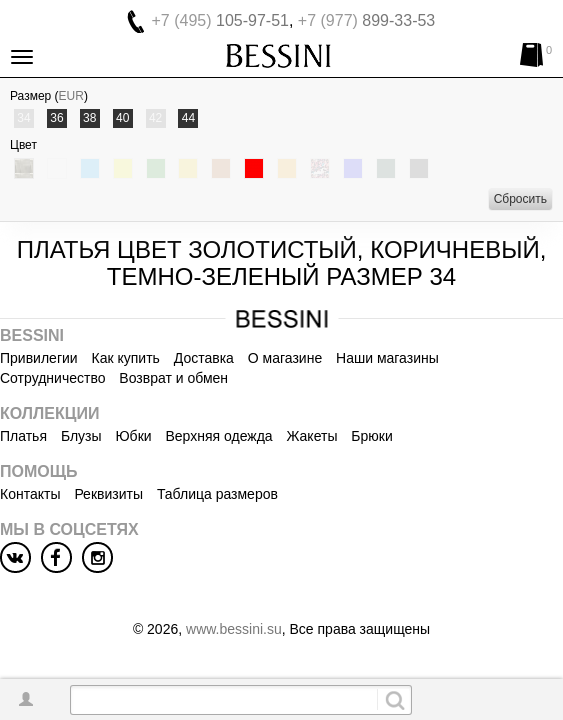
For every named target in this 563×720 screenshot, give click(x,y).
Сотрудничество (52, 378)
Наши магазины (387, 358)
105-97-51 (220, 20)
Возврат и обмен (173, 378)
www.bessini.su (234, 629)
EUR (71, 96)
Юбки (133, 436)
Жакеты (312, 436)
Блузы (81, 436)
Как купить (126, 358)
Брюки (371, 436)
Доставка (204, 358)
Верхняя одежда (218, 436)
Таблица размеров (217, 494)
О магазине (285, 358)
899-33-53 (366, 20)
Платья (23, 436)
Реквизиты (108, 494)
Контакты (30, 494)
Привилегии (39, 358)
